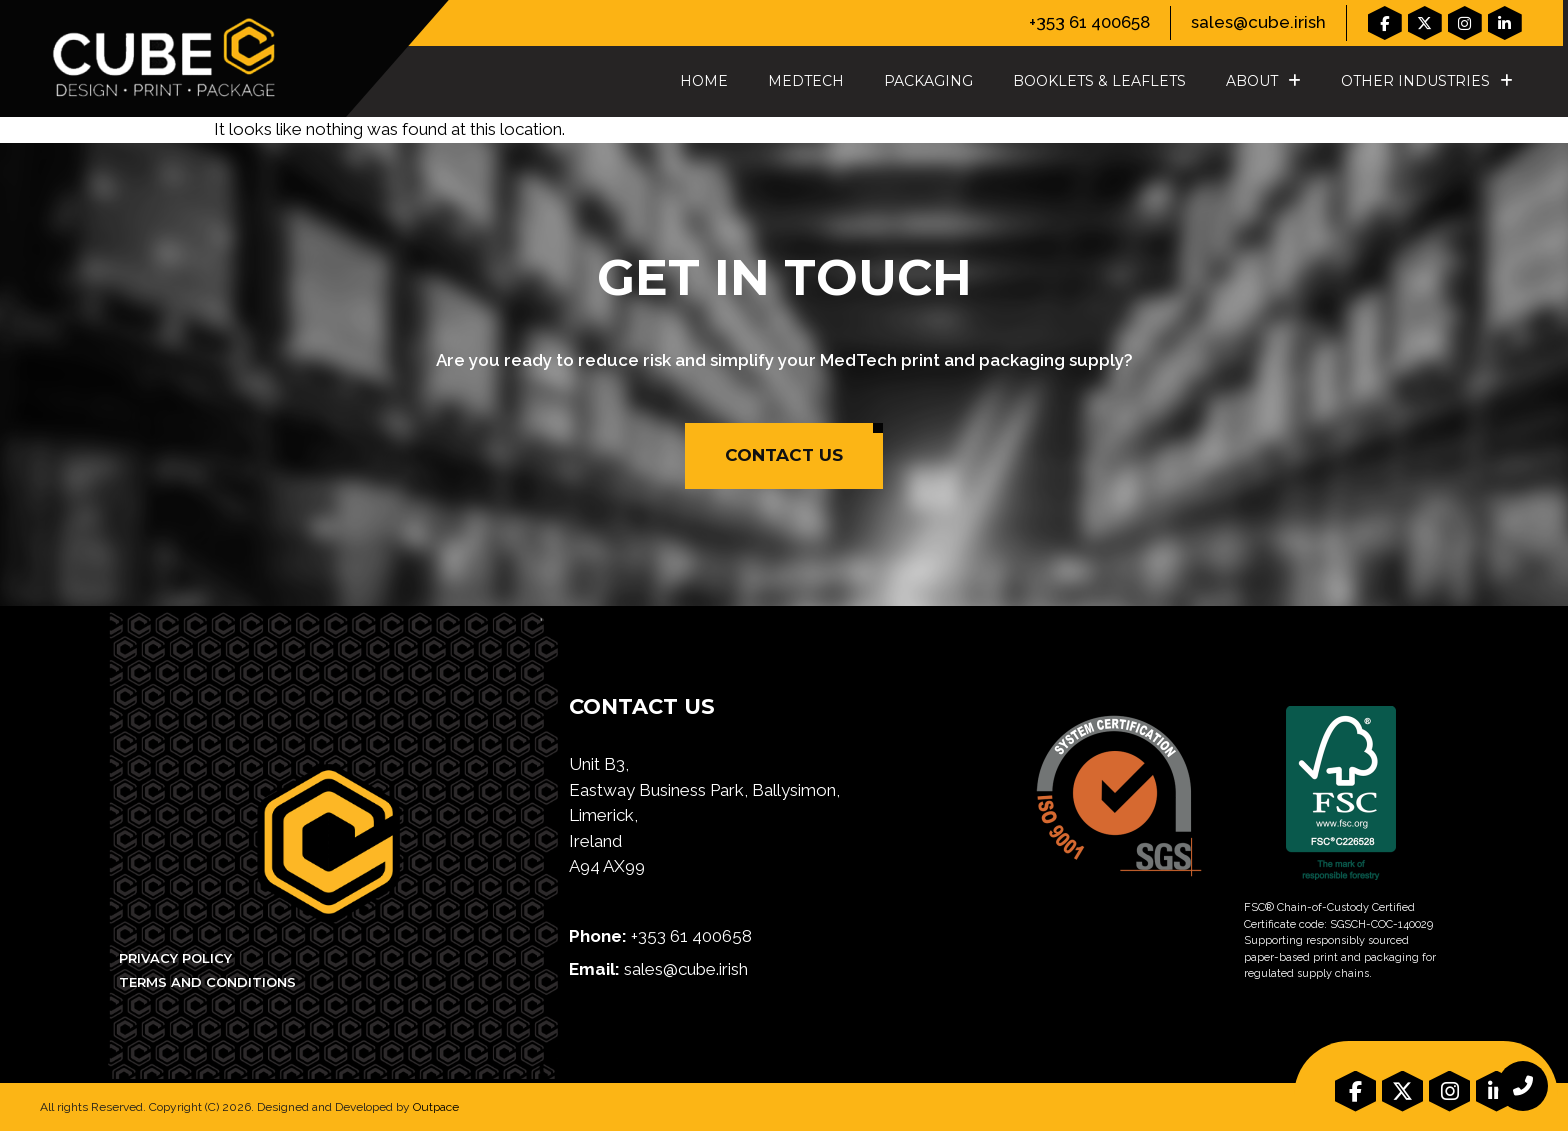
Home (704, 81)
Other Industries (1427, 81)
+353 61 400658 (1089, 22)
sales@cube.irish (1258, 22)
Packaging (928, 81)
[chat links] (1523, 1086)
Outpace (436, 1107)
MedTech (806, 81)
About (1263, 81)
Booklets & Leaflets (1099, 81)
